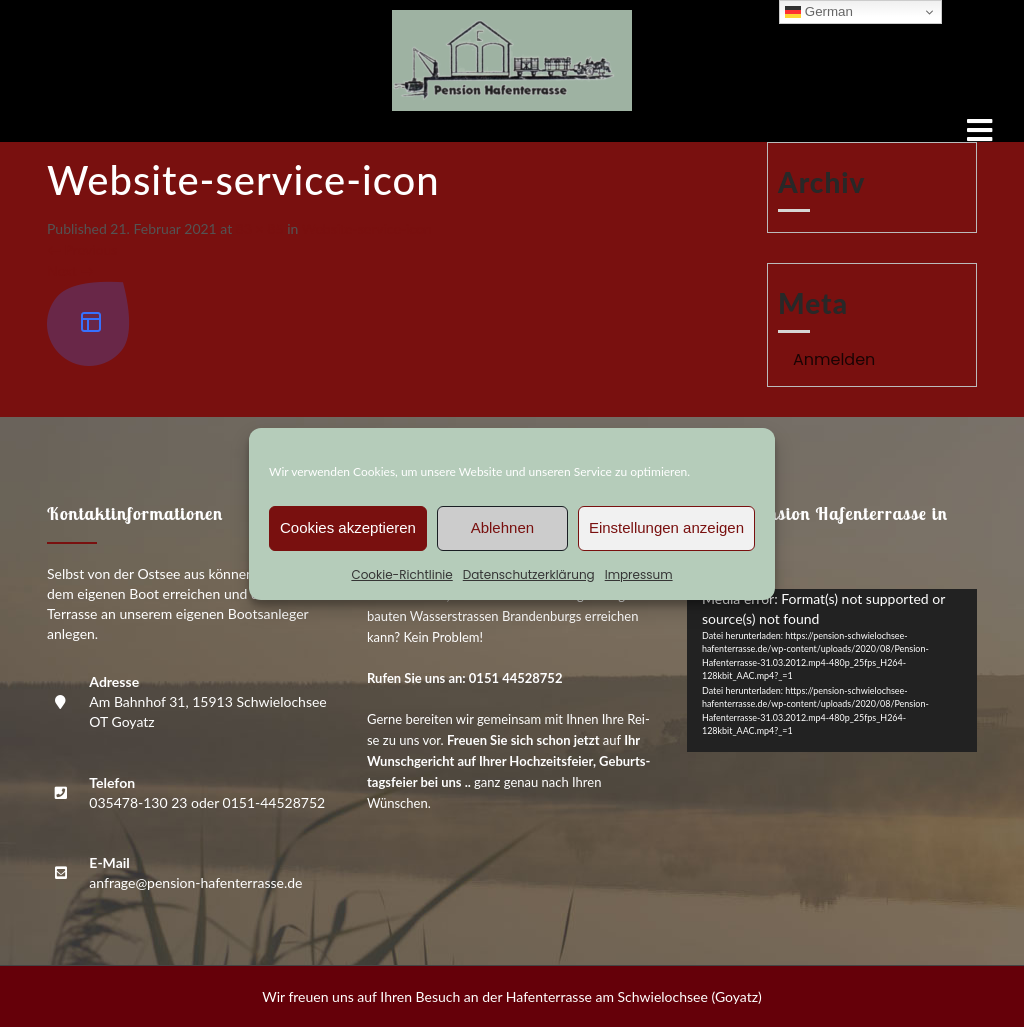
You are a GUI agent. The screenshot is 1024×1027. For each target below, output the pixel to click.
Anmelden (834, 359)
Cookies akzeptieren (348, 527)
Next (70, 270)
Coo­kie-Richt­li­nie (401, 574)
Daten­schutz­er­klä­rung (529, 574)
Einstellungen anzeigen (666, 527)
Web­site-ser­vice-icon (367, 228)
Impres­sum (639, 574)
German (819, 12)
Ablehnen (502, 527)
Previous (82, 249)
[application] (832, 670)
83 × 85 (260, 228)
